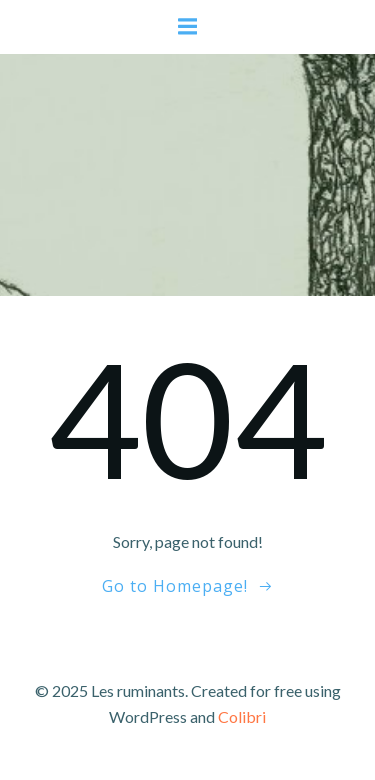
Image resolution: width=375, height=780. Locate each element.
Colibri (242, 716)
